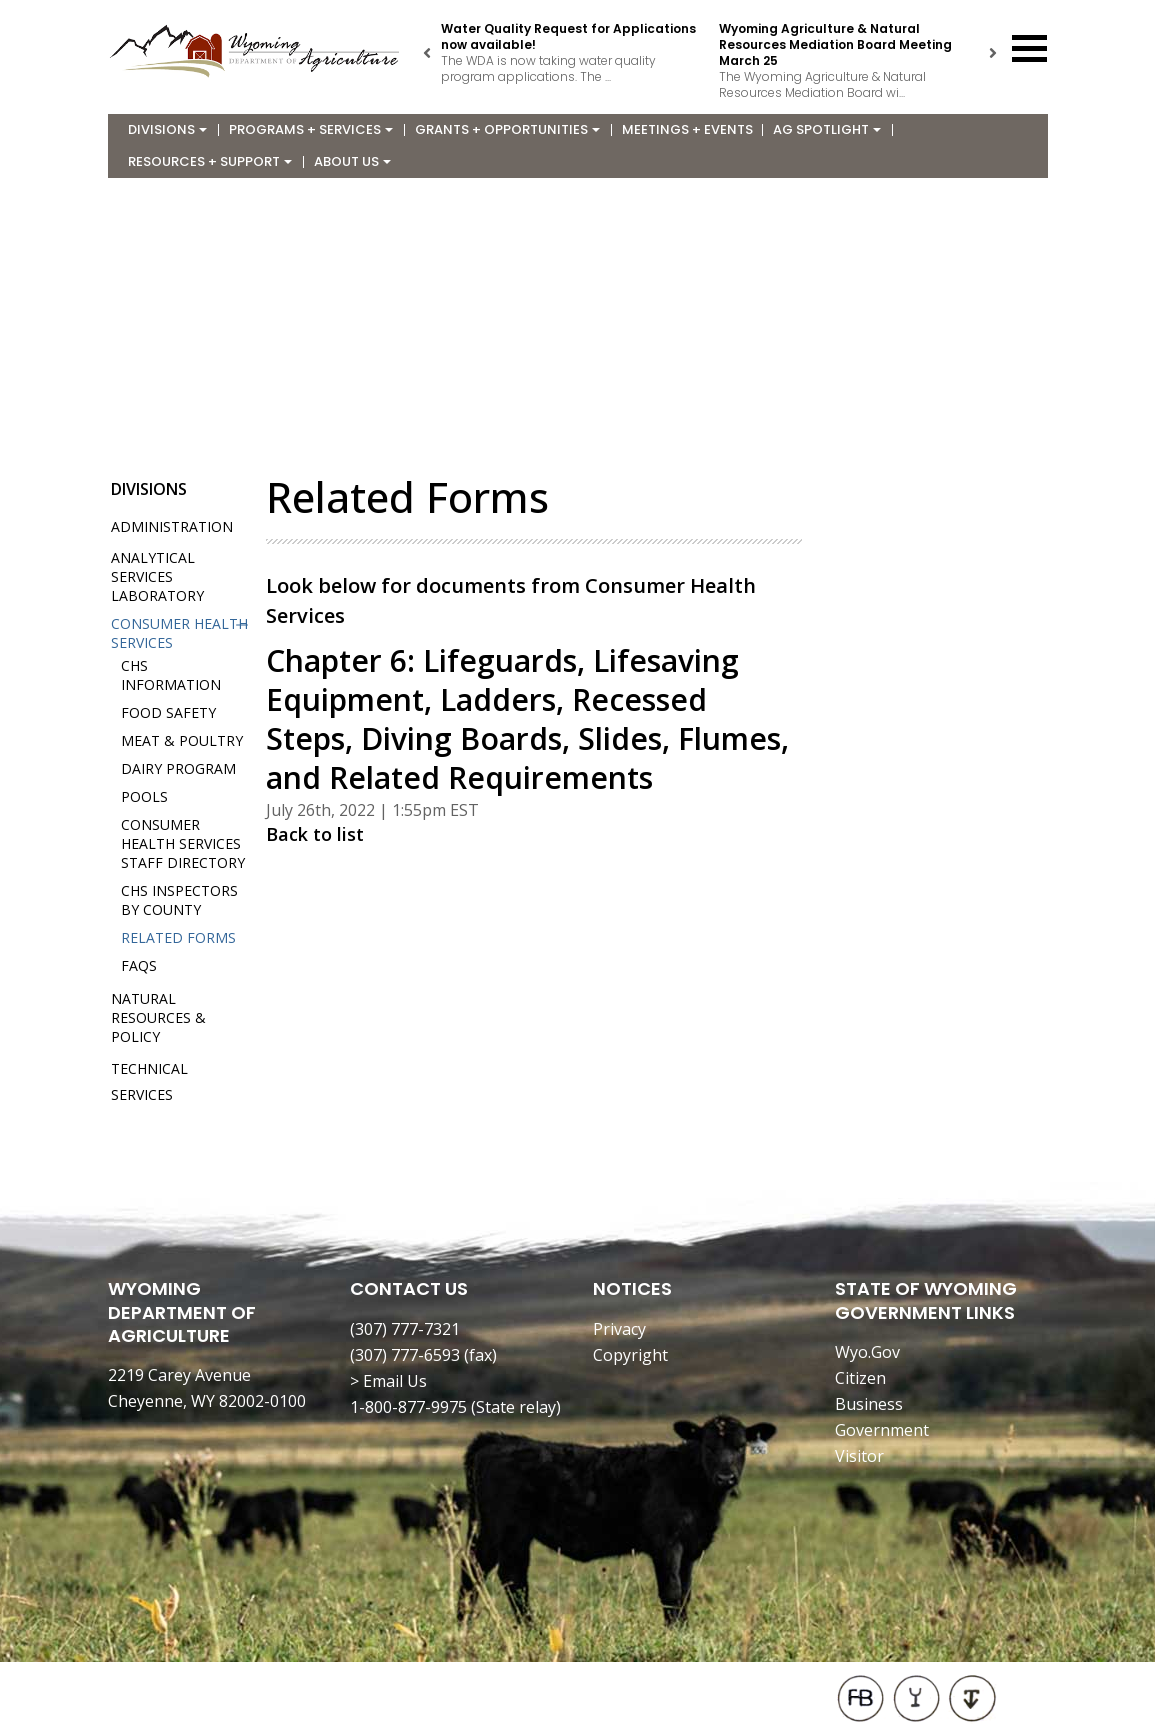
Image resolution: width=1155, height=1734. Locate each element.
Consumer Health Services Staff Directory (183, 843)
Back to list (315, 834)
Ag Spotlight (827, 129)
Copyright (630, 1355)
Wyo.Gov (867, 1352)
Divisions (167, 129)
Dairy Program (178, 768)
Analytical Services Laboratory (157, 576)
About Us (352, 161)
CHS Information (171, 675)
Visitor (859, 1456)
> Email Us (388, 1381)
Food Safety (168, 712)
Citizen (860, 1378)
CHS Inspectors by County (179, 900)
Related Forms (178, 937)
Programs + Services (311, 129)
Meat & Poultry (182, 740)
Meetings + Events (687, 129)
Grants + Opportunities (507, 129)
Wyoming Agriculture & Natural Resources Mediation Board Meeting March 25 (835, 44)
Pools (144, 796)
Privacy (619, 1329)
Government (882, 1430)
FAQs (139, 965)
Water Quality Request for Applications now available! (568, 36)
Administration (172, 526)
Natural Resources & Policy (158, 1017)
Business (869, 1404)
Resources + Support (210, 161)
